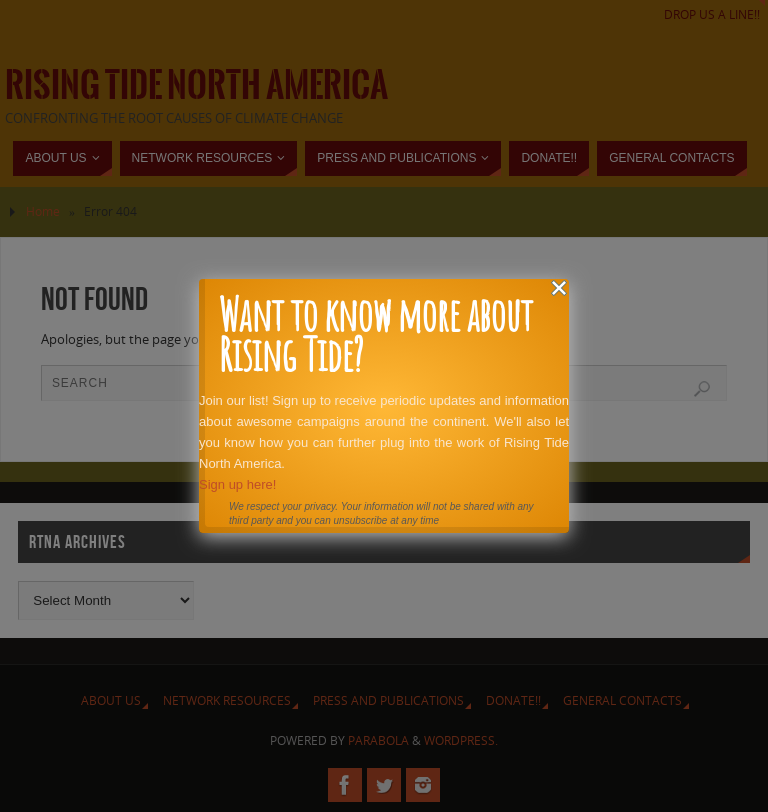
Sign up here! (237, 484)
